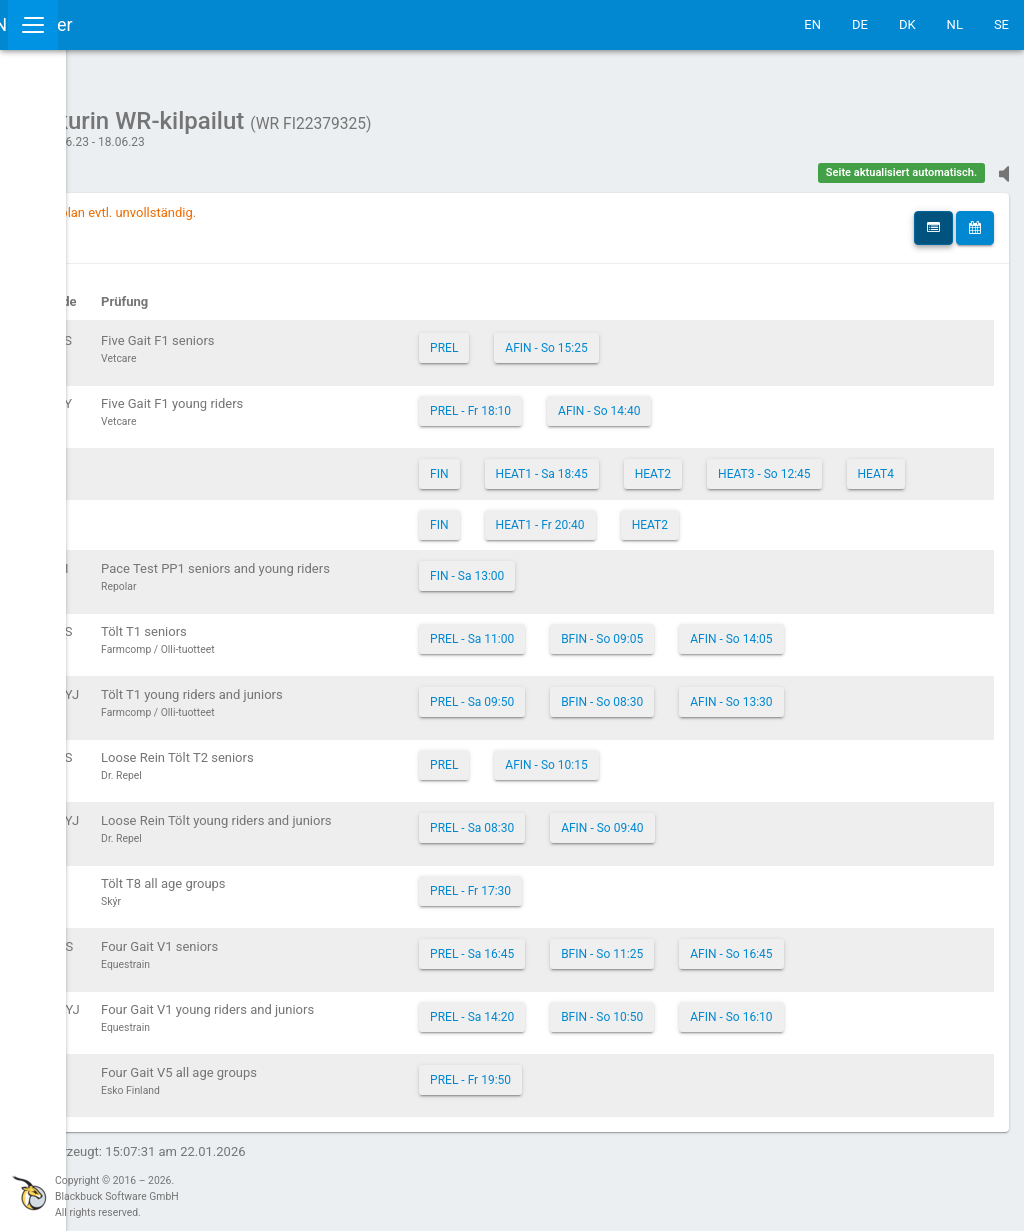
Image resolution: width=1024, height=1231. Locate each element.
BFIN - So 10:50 (782, 1041)
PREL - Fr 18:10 (650, 401)
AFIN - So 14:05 (911, 663)
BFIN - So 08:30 (782, 726)
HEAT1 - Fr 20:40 (719, 549)
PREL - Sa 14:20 (652, 1041)
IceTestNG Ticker (110, 24)
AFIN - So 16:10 (911, 1041)
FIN (619, 464)
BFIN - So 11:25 (782, 978)
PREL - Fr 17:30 (650, 915)
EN (812, 24)
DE (860, 24)
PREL (624, 338)
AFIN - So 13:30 (911, 726)
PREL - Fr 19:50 (650, 1104)
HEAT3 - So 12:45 (656, 498)
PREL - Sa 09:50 (652, 726)
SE (1001, 24)
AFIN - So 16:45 (911, 978)
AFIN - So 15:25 (726, 338)
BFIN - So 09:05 (782, 663)
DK (907, 24)
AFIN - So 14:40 (779, 401)
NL (955, 24)
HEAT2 (832, 464)
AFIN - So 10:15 (726, 789)
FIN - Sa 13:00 (647, 600)
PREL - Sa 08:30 (652, 852)
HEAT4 (767, 498)
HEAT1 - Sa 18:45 (721, 464)
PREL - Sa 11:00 (652, 663)
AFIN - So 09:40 (782, 852)
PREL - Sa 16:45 (652, 978)
